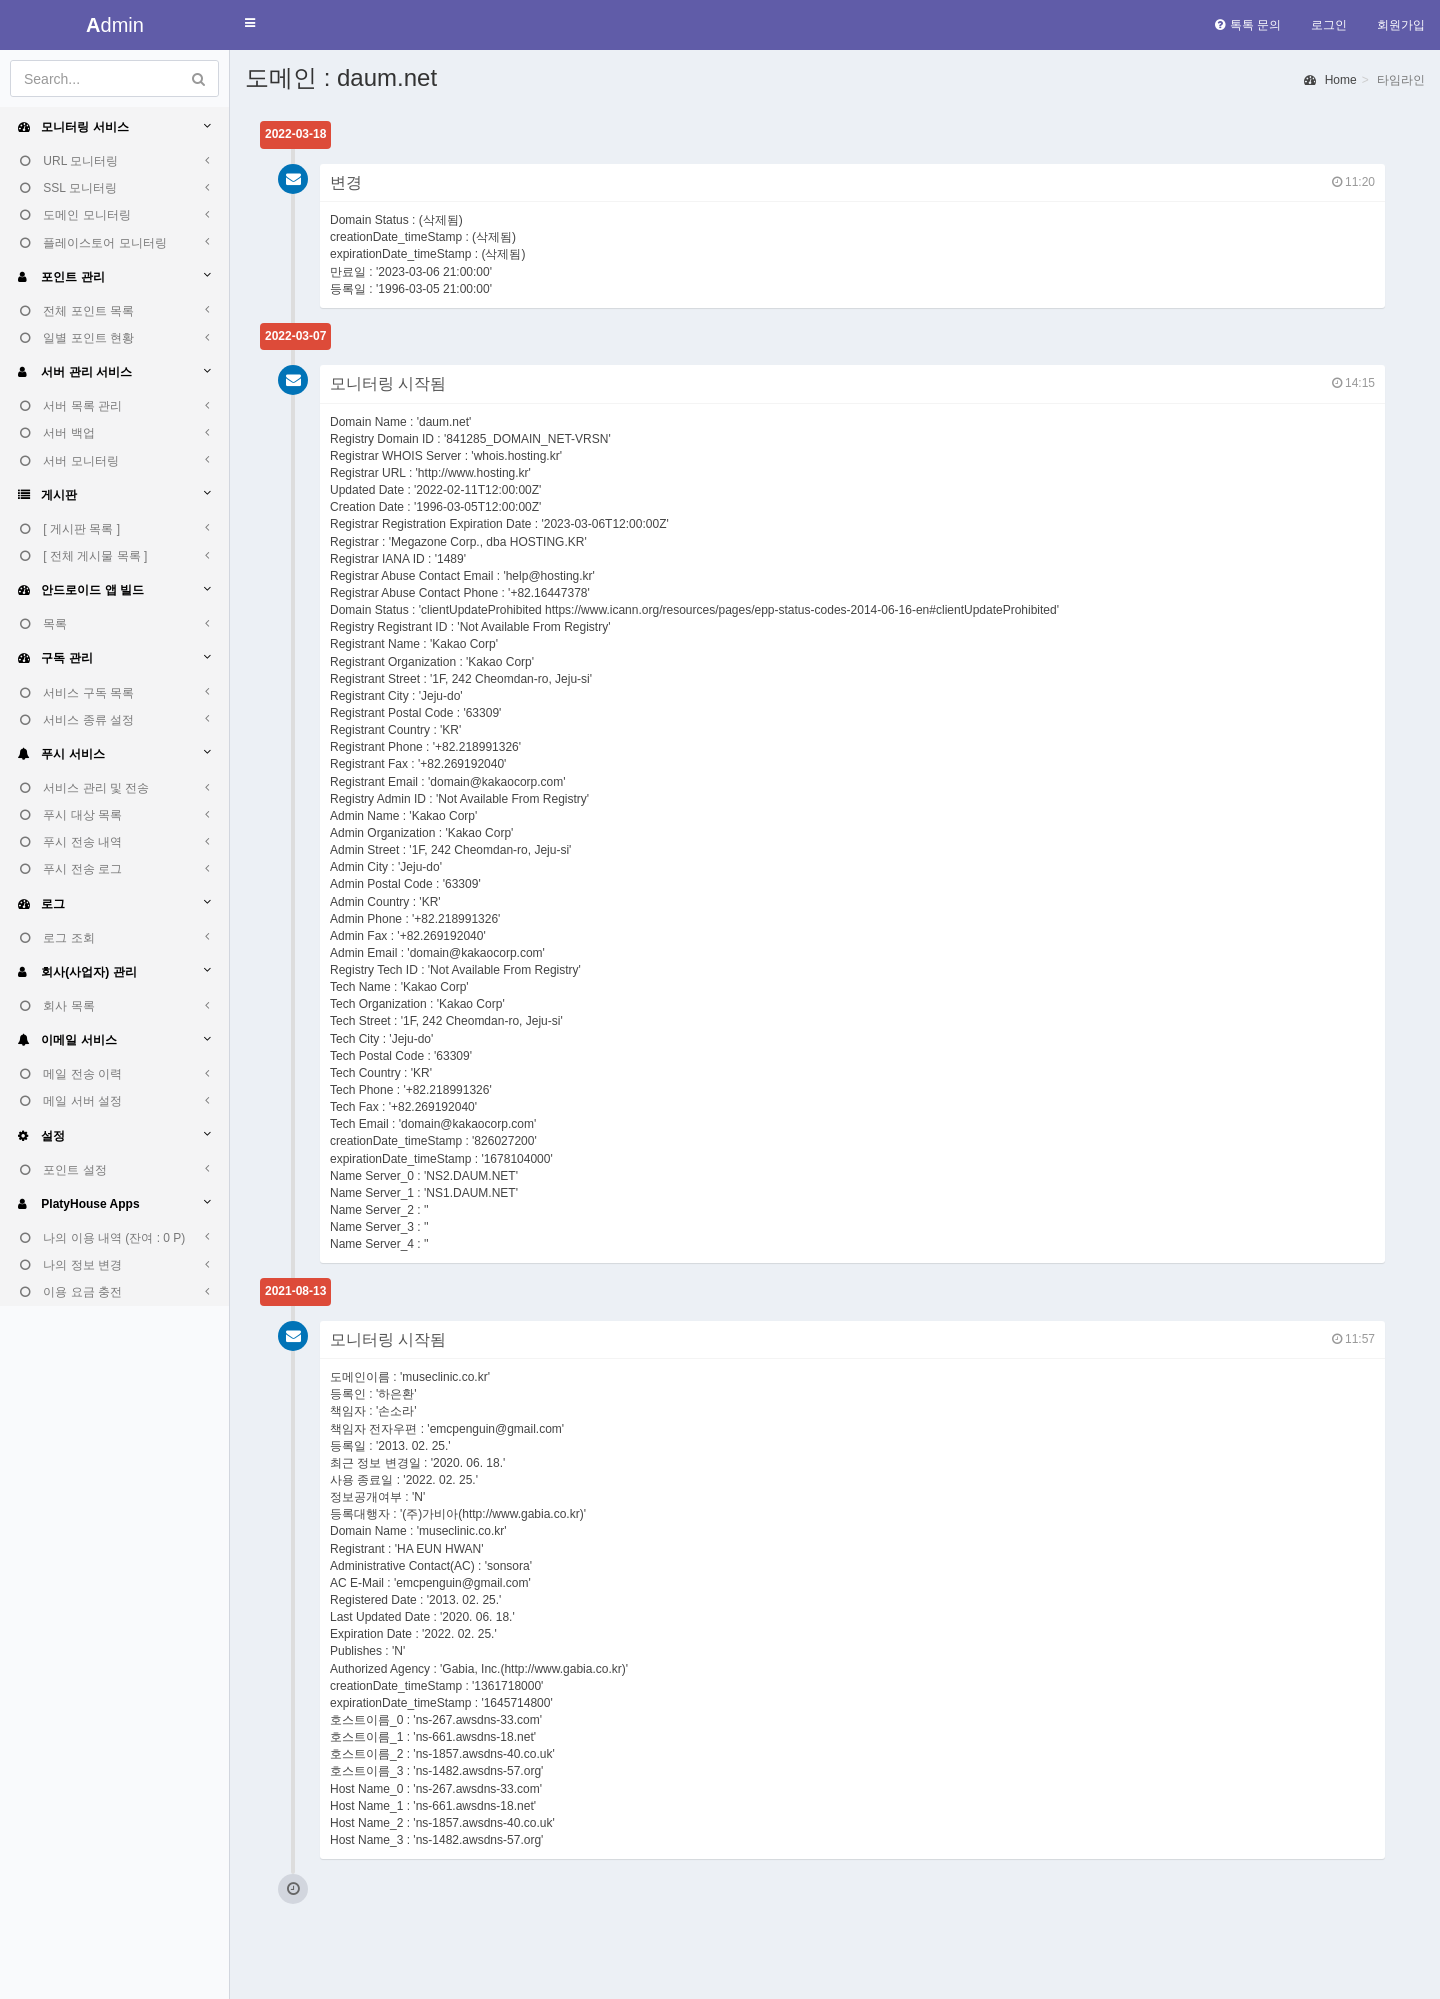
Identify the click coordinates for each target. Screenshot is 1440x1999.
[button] (250, 23)
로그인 (1329, 25)
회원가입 (1401, 25)
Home (1330, 80)
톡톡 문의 (1248, 25)
